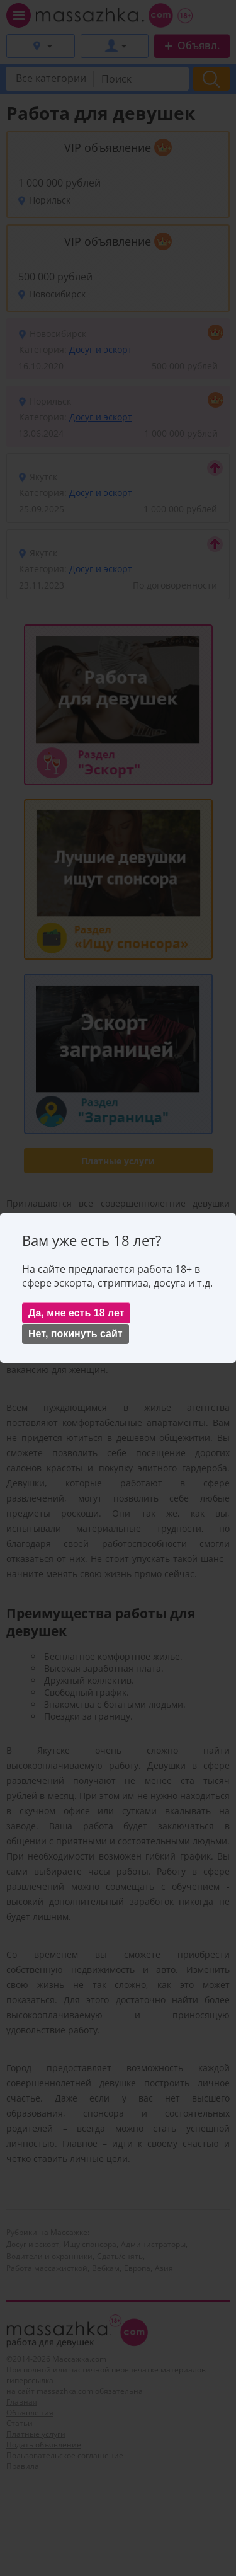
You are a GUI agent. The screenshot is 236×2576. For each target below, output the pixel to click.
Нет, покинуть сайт (75, 1333)
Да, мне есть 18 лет (76, 1313)
